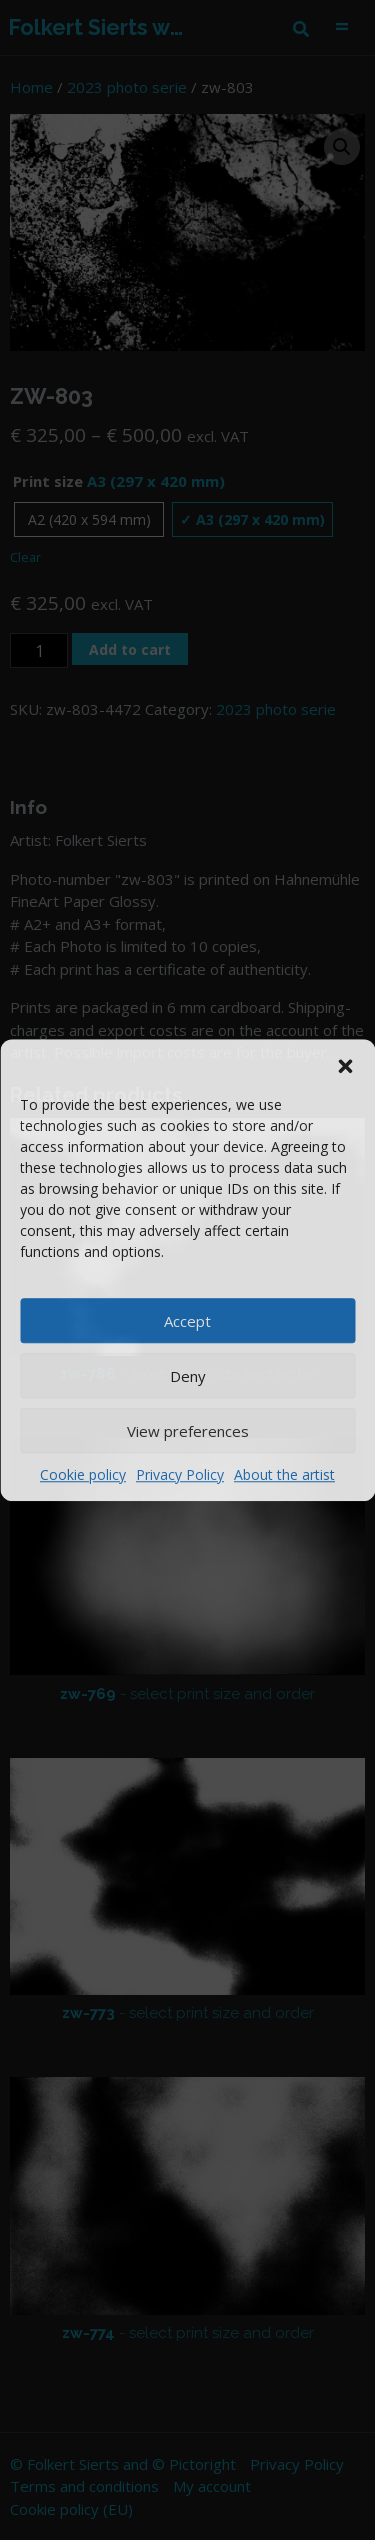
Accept (187, 1321)
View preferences (188, 1431)
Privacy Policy (180, 1474)
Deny (188, 1376)
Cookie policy (83, 1474)
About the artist (284, 1474)
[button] (345, 1064)
